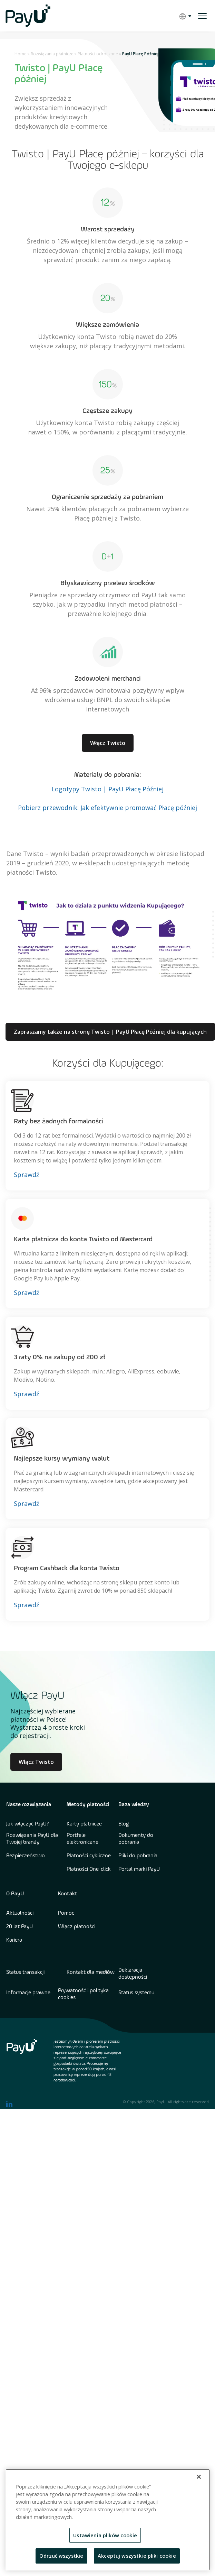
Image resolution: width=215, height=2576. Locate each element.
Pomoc (66, 1913)
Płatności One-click (89, 1869)
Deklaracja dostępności (132, 1974)
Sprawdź (26, 1175)
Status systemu (136, 1993)
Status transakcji (25, 1972)
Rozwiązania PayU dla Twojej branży (32, 1839)
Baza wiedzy (133, 1804)
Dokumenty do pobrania (135, 1839)
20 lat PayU (19, 1927)
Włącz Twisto (107, 743)
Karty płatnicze (84, 1824)
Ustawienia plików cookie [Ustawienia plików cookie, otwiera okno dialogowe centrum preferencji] (105, 2535)
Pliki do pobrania (137, 1856)
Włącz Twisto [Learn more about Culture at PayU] (36, 1762)
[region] (108, 2519)
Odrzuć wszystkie (61, 2555)
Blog (123, 1824)
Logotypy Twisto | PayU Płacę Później (107, 789)
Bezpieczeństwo (25, 1856)
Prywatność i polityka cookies (83, 1994)
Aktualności (19, 1913)
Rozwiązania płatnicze (52, 54)
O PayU (15, 1894)
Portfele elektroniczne (82, 1839)
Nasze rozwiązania (28, 1804)
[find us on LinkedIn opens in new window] (9, 2104)
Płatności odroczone (98, 54)
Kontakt (67, 1894)
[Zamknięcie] (198, 2476)
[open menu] (202, 15)
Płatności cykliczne (89, 1856)
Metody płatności (88, 1804)
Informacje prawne (28, 1993)
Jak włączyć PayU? (27, 1824)
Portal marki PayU (139, 1869)
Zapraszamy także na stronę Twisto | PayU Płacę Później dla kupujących (110, 1032)
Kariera (14, 1940)
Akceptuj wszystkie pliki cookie (137, 2555)
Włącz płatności (76, 1927)
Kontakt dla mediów (91, 1972)
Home (20, 54)
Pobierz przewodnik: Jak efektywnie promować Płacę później (107, 807)
